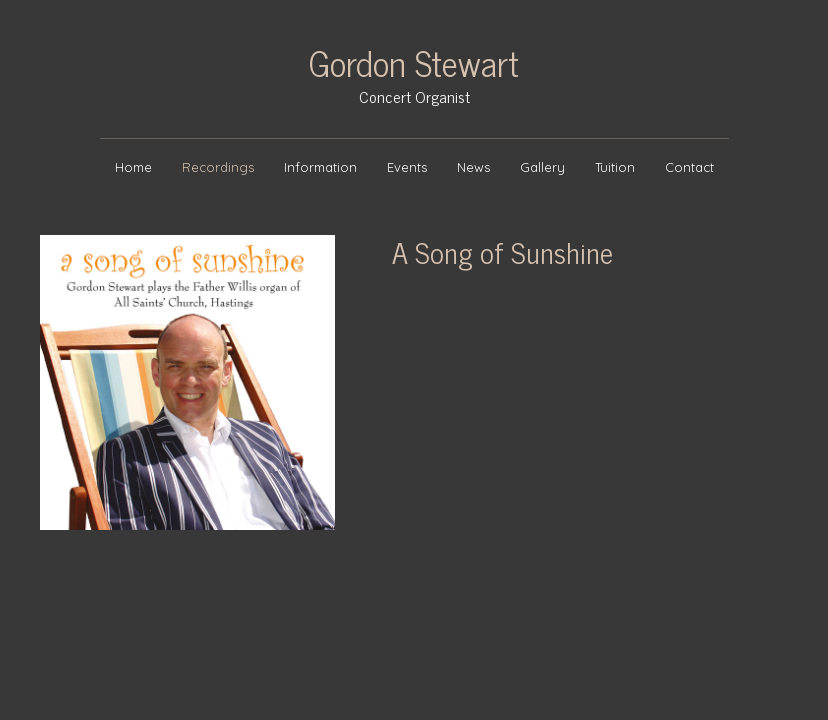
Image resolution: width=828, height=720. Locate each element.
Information (320, 167)
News (473, 167)
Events (407, 167)
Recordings (218, 167)
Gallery (542, 167)
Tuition (615, 167)
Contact (689, 167)
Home (133, 167)
